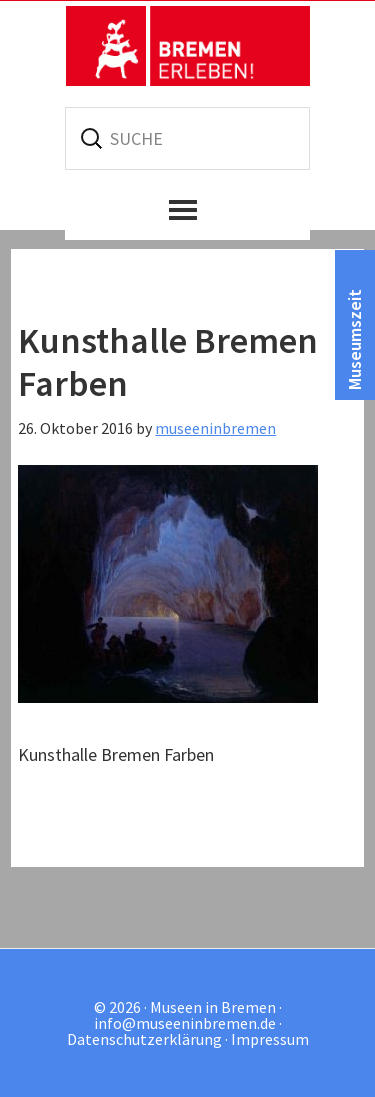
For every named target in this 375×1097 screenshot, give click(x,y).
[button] (187, 210)
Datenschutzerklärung (144, 1039)
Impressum (270, 1039)
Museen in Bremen (188, 46)
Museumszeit (354, 339)
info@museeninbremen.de (185, 1023)
